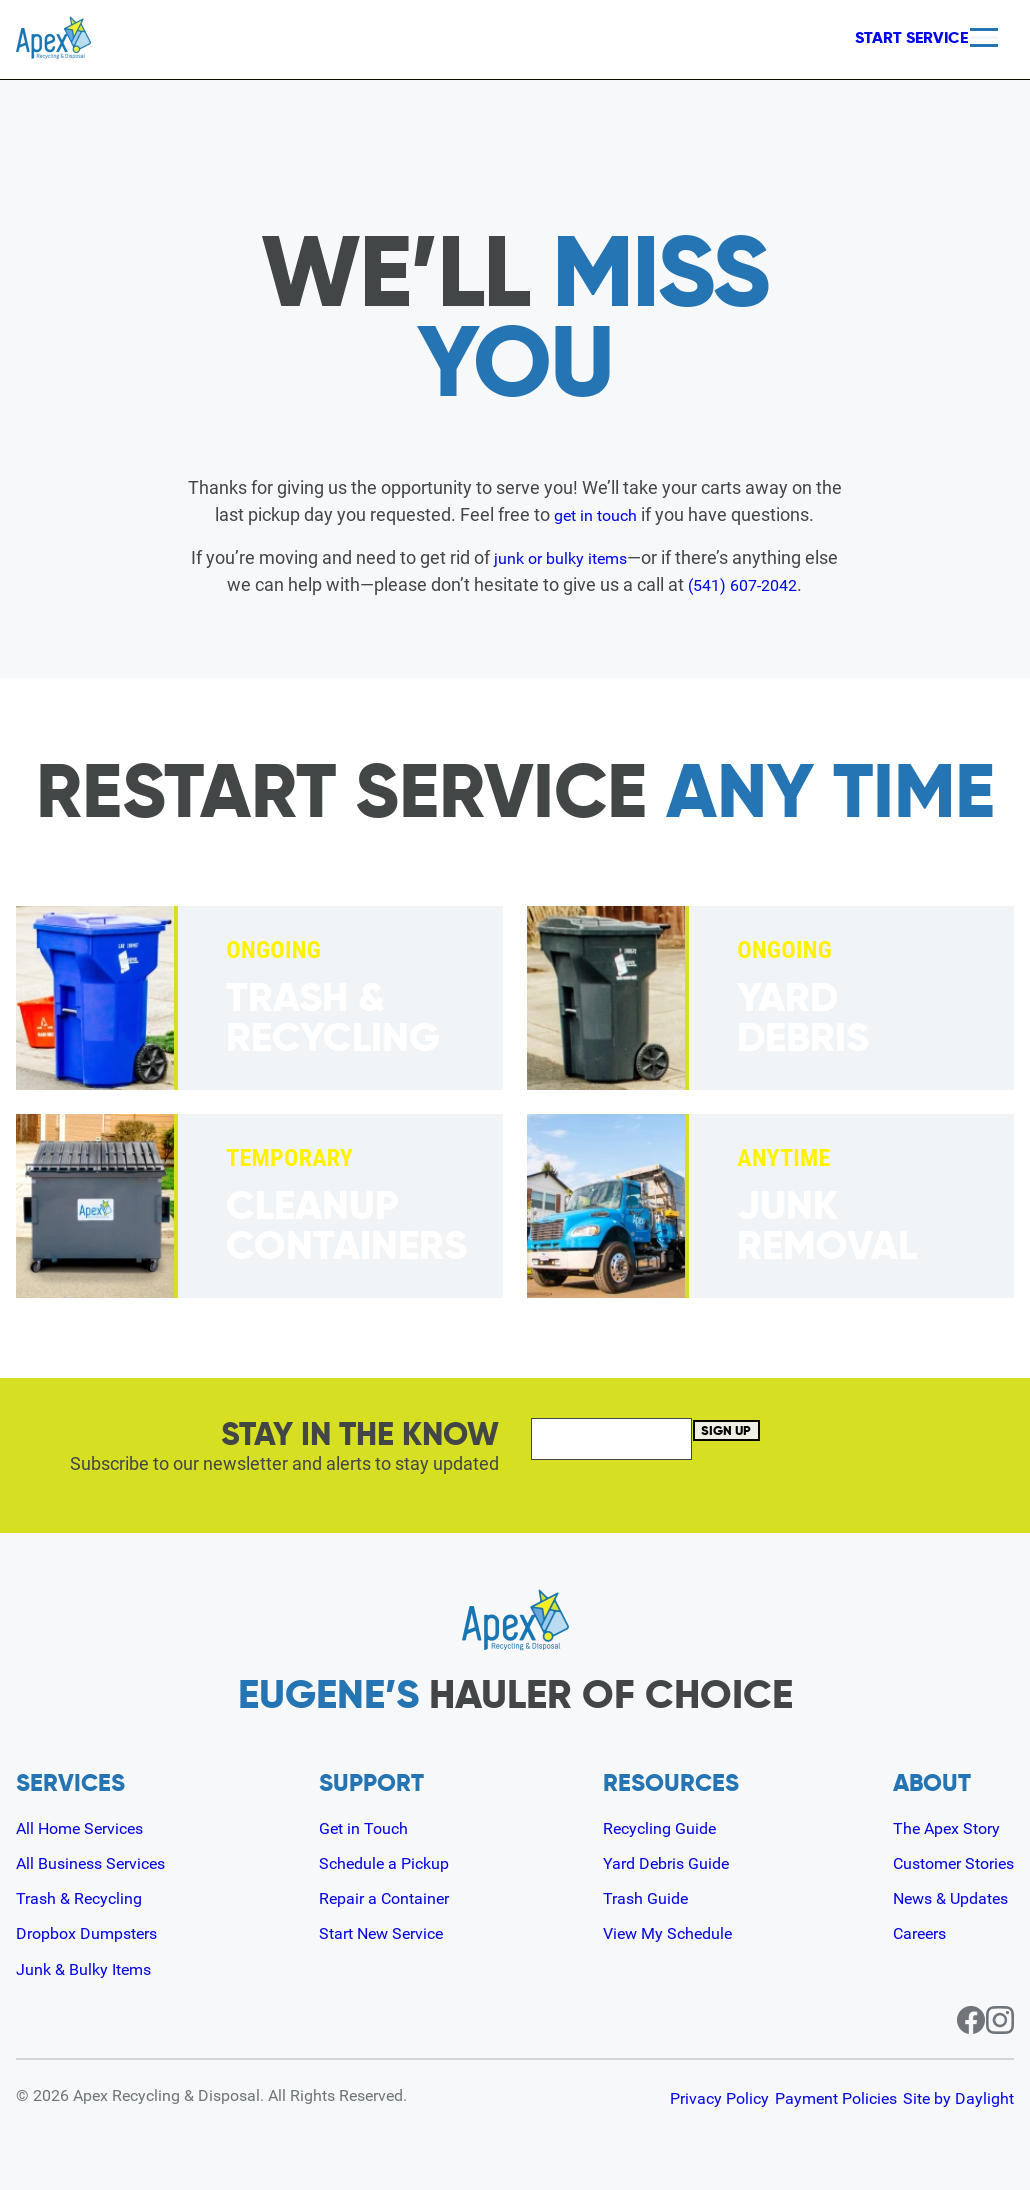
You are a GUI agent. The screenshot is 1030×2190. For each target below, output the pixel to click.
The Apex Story (936, 1827)
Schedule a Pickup (389, 1862)
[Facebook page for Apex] (948, 2019)
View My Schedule (669, 1932)
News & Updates (941, 1897)
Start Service (879, 38)
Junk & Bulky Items (91, 1967)
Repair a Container (390, 1897)
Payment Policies (806, 2097)
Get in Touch (366, 1827)
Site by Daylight (958, 2097)
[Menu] (984, 37)
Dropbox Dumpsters (95, 1932)
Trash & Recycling (86, 1897)
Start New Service (388, 1932)
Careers (906, 1932)
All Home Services (88, 1827)
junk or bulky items (579, 557)
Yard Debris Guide (666, 1862)
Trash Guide (643, 1897)
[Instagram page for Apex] (1000, 2019)
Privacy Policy (659, 2097)
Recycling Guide (659, 1827)
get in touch (596, 514)
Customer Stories (944, 1862)
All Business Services (100, 1862)
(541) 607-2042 (761, 584)
